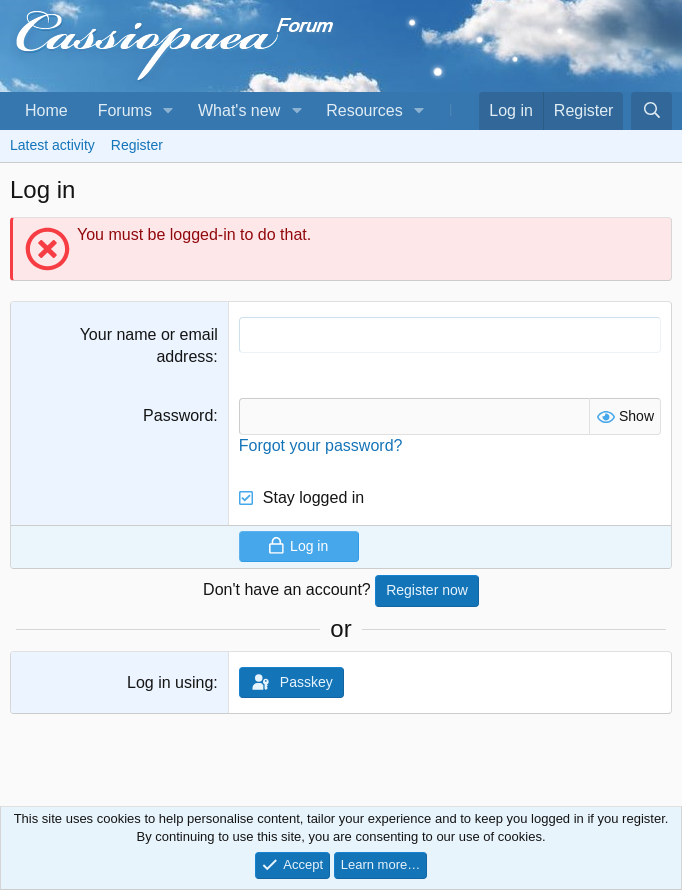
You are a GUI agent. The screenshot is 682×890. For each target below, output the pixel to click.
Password (178, 415)
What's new (239, 110)
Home (46, 110)
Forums (125, 110)
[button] (168, 111)
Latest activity (52, 145)
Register (137, 145)
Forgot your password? (321, 445)
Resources (364, 110)
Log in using (170, 682)
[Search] (651, 111)
